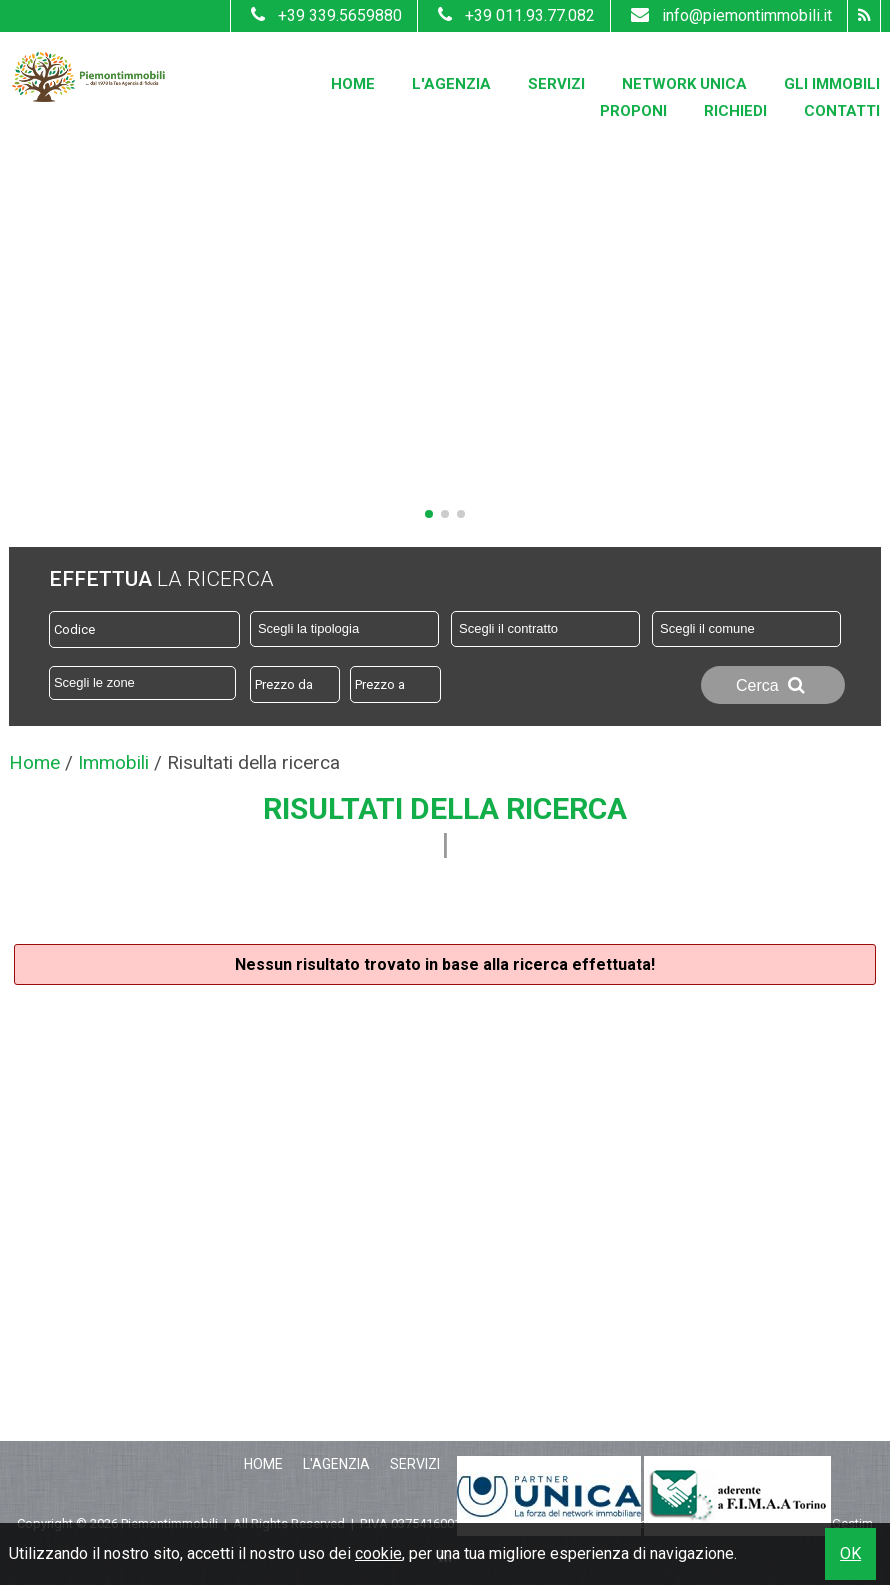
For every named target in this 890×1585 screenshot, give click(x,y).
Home (353, 84)
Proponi (633, 111)
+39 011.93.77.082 (514, 15)
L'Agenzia (451, 84)
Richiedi (735, 111)
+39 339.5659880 (324, 15)
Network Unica (684, 84)
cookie (378, 1553)
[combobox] (344, 629)
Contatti (842, 111)
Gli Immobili (832, 84)
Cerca (773, 685)
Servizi (556, 84)
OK (850, 1553)
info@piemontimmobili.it (729, 15)
